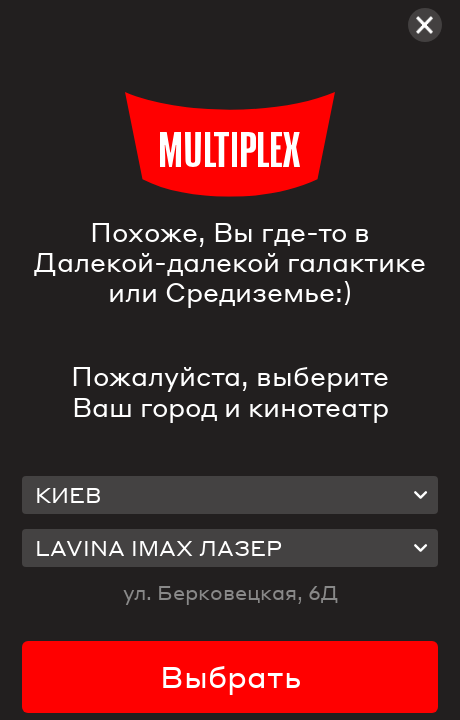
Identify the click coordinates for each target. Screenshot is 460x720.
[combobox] (230, 495)
